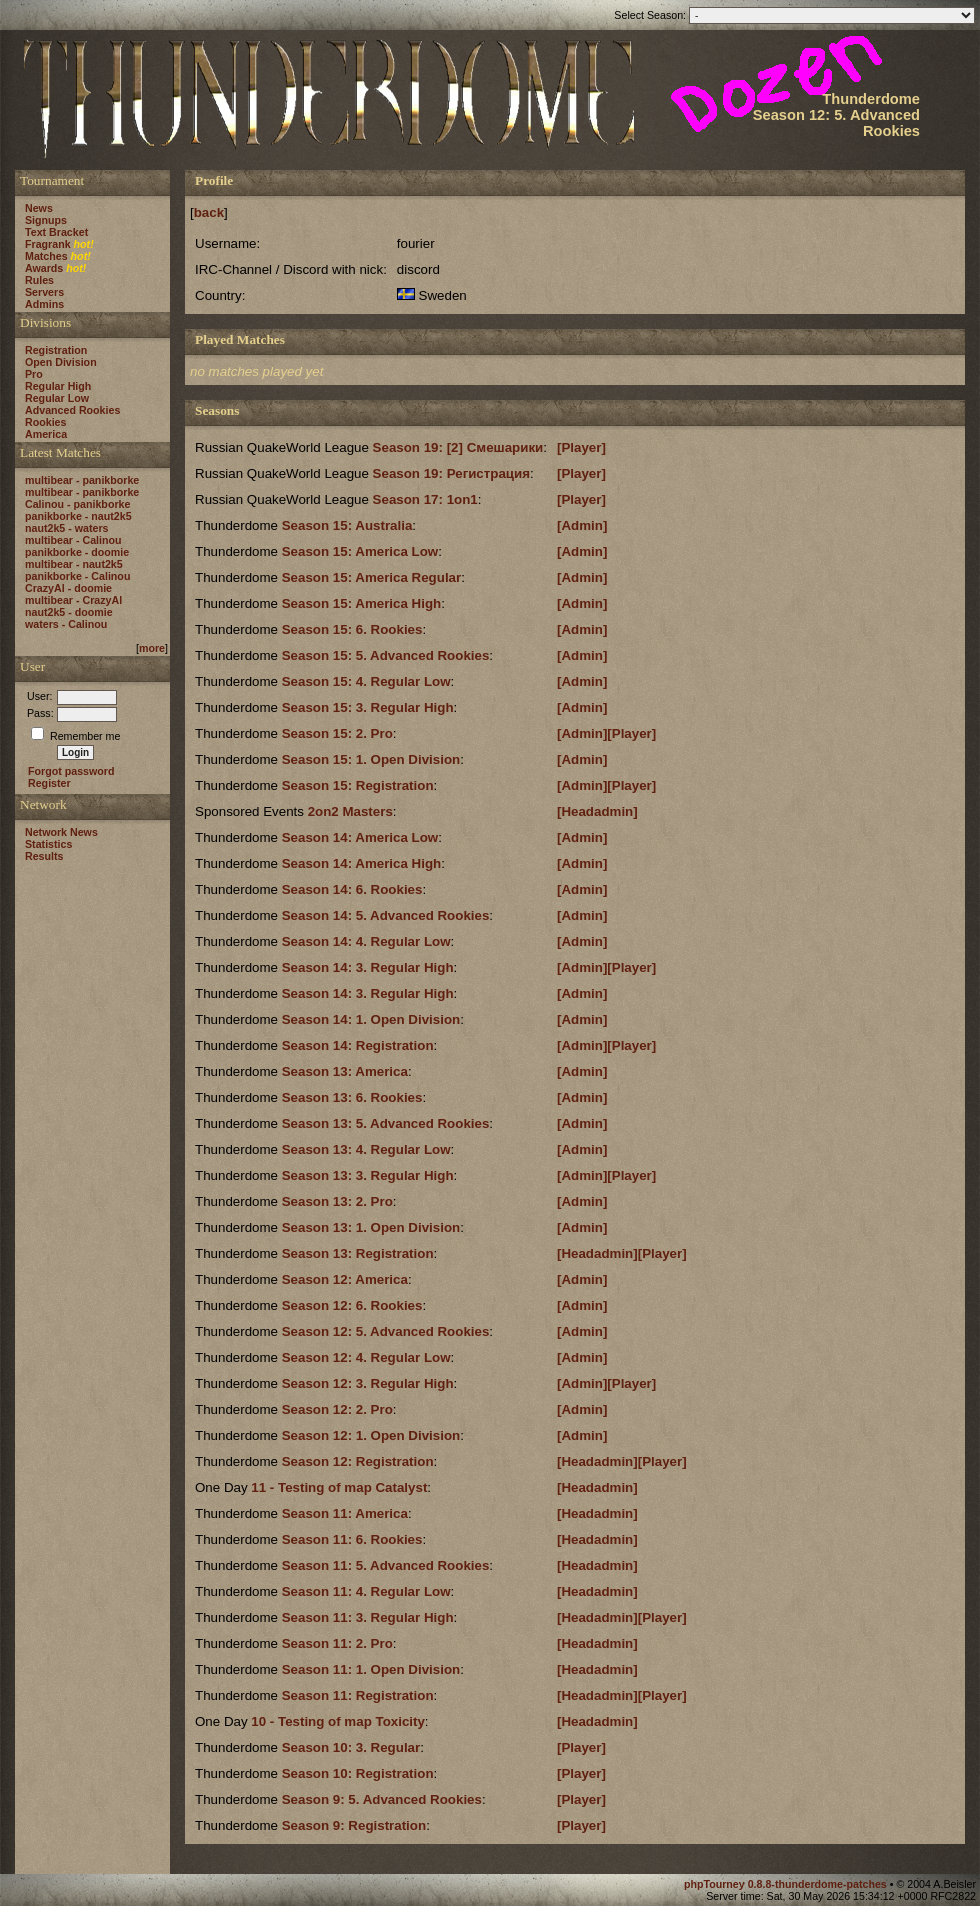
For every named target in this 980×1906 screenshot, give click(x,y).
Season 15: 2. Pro (337, 733)
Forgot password (71, 771)
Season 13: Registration (358, 1253)
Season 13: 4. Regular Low (366, 1149)
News (39, 208)
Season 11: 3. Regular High (368, 1617)
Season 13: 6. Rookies (352, 1097)
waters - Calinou (66, 624)
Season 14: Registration (358, 1045)
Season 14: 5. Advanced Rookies (386, 915)
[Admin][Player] (606, 733)
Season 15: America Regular (372, 577)
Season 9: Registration (354, 1825)
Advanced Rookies (72, 410)
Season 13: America (345, 1071)
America (46, 434)
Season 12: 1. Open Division (371, 1435)
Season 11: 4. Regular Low (366, 1591)
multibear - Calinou (73, 540)
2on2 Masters (350, 811)
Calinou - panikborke (77, 504)
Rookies (45, 422)
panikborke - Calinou (77, 576)
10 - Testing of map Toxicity (338, 1721)
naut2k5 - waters (67, 528)
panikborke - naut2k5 (78, 516)
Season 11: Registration (358, 1695)
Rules (39, 280)
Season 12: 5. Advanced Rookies (386, 1331)
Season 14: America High (362, 863)
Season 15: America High (362, 603)
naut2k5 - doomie (69, 612)
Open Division (61, 362)
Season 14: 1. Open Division (371, 1019)
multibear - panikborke (82, 480)
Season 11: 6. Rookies (352, 1539)
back (209, 212)
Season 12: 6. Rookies (352, 1305)
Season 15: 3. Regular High (368, 707)
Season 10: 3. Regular (351, 1747)
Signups (46, 220)
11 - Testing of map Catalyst (339, 1487)
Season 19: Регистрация (451, 473)
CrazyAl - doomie (68, 588)
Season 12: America (345, 1279)
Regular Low (57, 398)
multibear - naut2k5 (74, 564)
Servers (44, 292)
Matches (46, 256)
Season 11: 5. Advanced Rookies (386, 1565)
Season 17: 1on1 (425, 499)
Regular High (58, 386)
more (152, 648)
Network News (61, 832)
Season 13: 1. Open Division (371, 1227)
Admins (44, 304)
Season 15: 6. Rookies (352, 629)
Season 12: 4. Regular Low (366, 1357)
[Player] (581, 447)
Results (44, 856)
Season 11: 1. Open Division (371, 1669)
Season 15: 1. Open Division (371, 759)
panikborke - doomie (77, 552)
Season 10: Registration (358, 1773)
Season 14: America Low (360, 837)
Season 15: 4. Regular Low (366, 681)
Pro (34, 374)
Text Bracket (56, 232)
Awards (44, 268)
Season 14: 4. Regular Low (366, 941)
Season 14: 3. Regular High (368, 967)
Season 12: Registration (358, 1461)
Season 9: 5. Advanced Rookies (382, 1799)
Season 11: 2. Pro (337, 1643)
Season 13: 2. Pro (337, 1201)
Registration (56, 350)
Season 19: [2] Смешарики (458, 447)
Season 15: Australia (347, 525)
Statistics (48, 844)
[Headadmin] (597, 811)
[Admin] (582, 525)
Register (49, 783)
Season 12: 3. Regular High (368, 1383)
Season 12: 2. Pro (337, 1409)
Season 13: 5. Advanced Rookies (386, 1123)
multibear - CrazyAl (73, 600)
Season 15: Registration (358, 785)
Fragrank (48, 244)
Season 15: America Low (360, 551)
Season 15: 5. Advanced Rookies (386, 655)
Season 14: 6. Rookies (352, 889)
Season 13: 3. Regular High (368, 1175)
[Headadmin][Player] (622, 1253)
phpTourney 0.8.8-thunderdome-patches (787, 1884)
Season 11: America (345, 1513)
